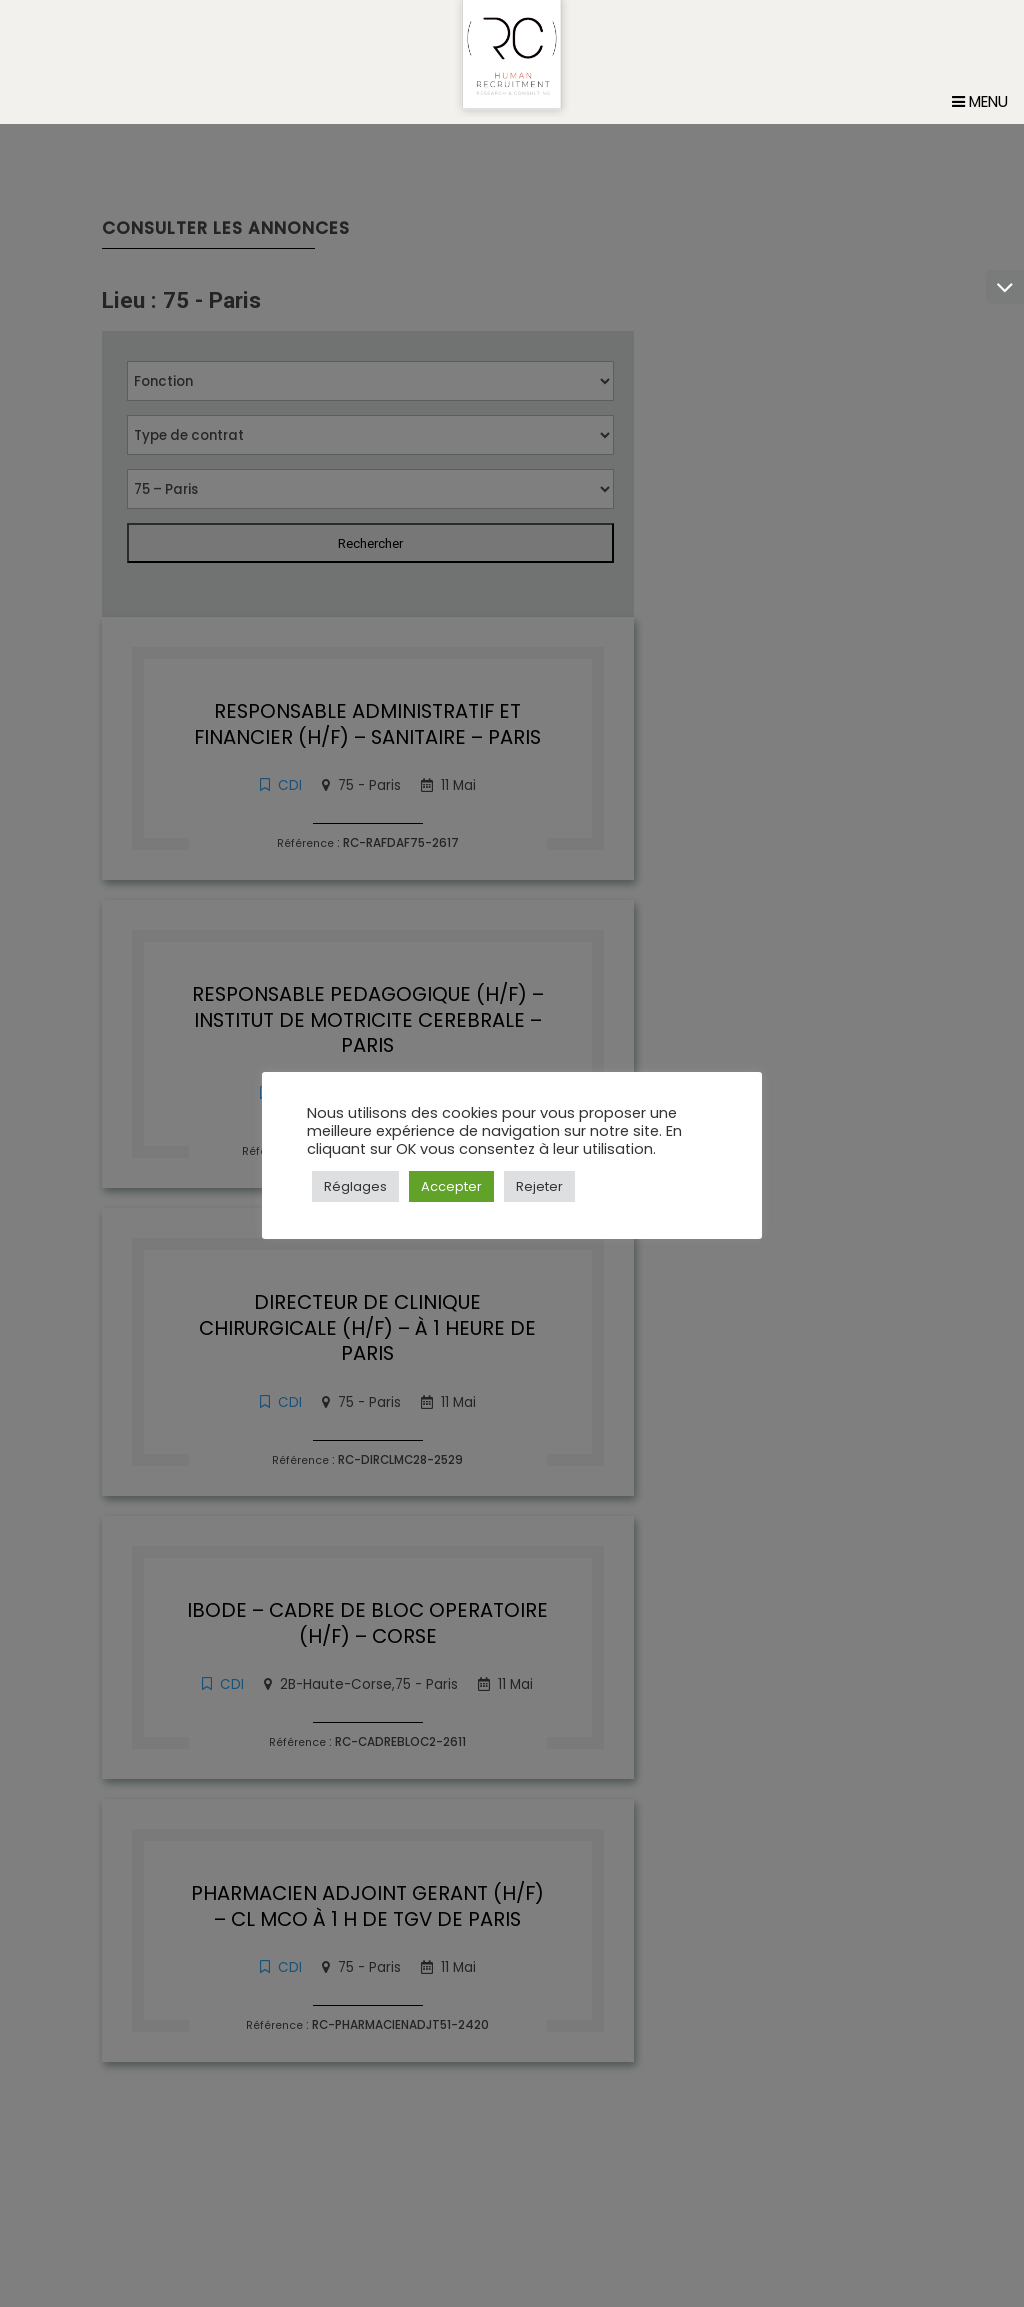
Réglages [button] (355, 1186)
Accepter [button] (451, 1186)
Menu (980, 133)
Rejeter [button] (539, 1186)
